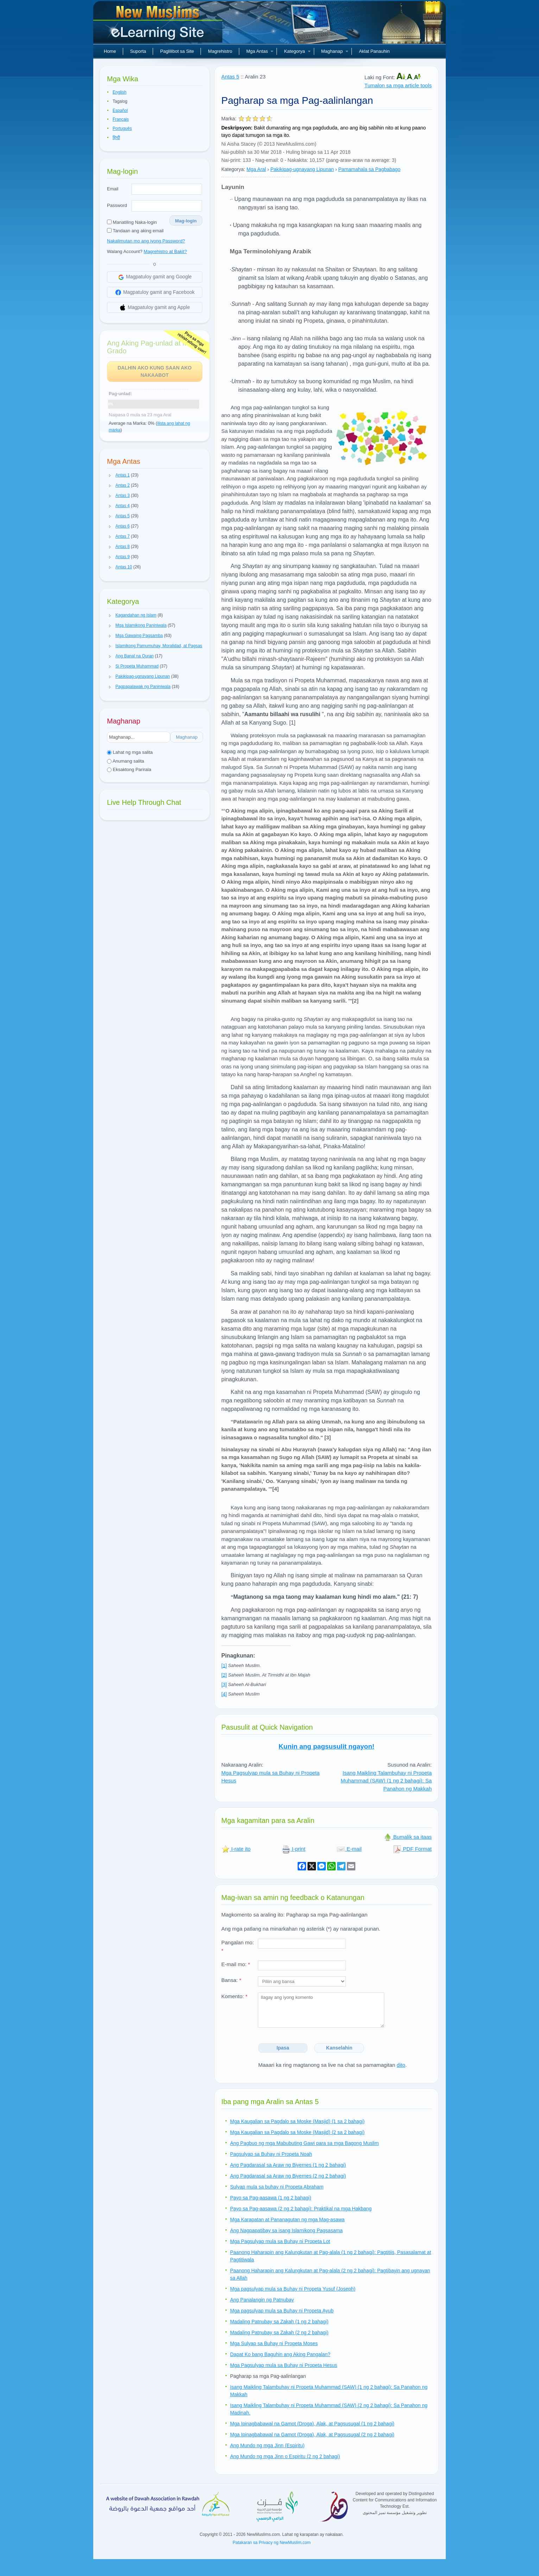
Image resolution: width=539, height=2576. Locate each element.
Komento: (234, 1996)
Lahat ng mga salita (130, 752)
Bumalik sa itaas (407, 1837)
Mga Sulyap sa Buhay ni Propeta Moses (274, 2343)
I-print (293, 1849)
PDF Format (412, 1849)
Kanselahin (339, 2048)
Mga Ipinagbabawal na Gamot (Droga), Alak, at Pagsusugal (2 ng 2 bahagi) (312, 2434)
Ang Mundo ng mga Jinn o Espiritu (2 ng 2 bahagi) (285, 2456)
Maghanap (334, 51)
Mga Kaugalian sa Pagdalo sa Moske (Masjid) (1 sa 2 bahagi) (297, 2121)
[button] (110, 475)
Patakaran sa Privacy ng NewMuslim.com (271, 2542)
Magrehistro (220, 51)
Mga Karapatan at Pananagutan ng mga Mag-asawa (287, 2219)
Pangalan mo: (237, 1946)
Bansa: (231, 1980)
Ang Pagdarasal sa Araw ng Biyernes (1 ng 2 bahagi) (288, 2165)
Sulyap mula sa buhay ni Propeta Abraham (276, 2187)
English (119, 92)
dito (401, 2065)
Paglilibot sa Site (177, 51)
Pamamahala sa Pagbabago (369, 169)
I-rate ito (236, 1849)
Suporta (138, 51)
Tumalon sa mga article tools (398, 85)
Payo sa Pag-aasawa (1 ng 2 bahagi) (270, 2198)
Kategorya (297, 51)
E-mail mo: (235, 1964)
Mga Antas (259, 51)
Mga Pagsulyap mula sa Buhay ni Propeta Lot (280, 2241)
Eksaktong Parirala (129, 769)
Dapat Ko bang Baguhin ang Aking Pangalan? (280, 2354)
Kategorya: (233, 169)
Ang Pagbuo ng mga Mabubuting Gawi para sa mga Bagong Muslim (304, 2143)
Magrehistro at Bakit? (165, 251)
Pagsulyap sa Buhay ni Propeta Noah (271, 2154)
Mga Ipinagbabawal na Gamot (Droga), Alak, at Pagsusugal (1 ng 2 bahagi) (312, 2423)
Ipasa (283, 2048)
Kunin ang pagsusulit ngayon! (326, 1746)
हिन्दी (116, 137)
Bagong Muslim (158, 24)
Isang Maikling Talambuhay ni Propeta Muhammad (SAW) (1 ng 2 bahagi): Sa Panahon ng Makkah (386, 1781)
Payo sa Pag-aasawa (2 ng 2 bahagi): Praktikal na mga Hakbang (301, 2208)
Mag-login (186, 220)
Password (117, 205)
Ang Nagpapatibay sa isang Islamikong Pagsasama (286, 2230)
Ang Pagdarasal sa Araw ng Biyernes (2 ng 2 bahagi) (288, 2176)
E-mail (349, 1849)
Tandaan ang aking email (135, 230)
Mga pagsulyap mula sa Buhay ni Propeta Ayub (282, 2310)
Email (113, 188)
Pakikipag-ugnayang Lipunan (302, 169)
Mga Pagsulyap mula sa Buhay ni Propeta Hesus (283, 2365)
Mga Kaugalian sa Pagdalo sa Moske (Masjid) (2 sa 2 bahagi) (297, 2132)
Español (120, 110)
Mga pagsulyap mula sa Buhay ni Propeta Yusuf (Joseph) (292, 2289)
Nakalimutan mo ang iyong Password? (146, 241)
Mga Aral (256, 169)
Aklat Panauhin (374, 51)
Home (110, 51)
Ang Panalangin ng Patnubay (262, 2300)
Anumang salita (125, 761)
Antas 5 (230, 77)
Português (122, 128)
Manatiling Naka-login (132, 222)
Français (121, 119)
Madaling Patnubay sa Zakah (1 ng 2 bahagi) (279, 2321)
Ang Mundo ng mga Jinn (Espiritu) (267, 2445)
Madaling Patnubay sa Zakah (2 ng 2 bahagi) (279, 2332)
